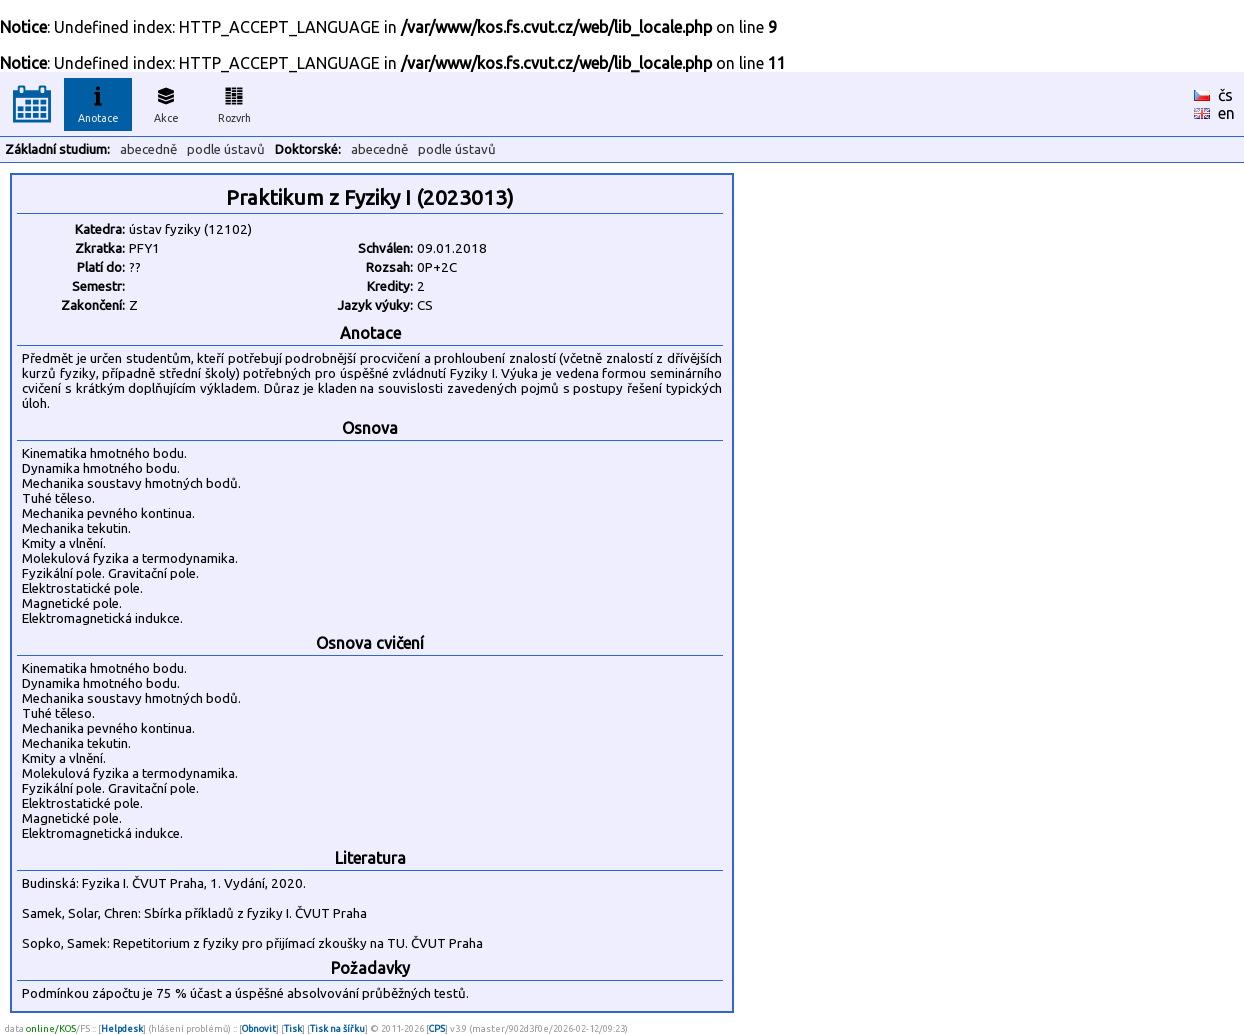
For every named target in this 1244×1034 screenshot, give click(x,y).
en (1226, 113)
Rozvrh (234, 102)
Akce (166, 102)
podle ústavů (226, 149)
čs (1225, 95)
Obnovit (259, 1028)
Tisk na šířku (337, 1028)
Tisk (293, 1028)
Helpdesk (122, 1028)
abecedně (148, 149)
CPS (437, 1028)
